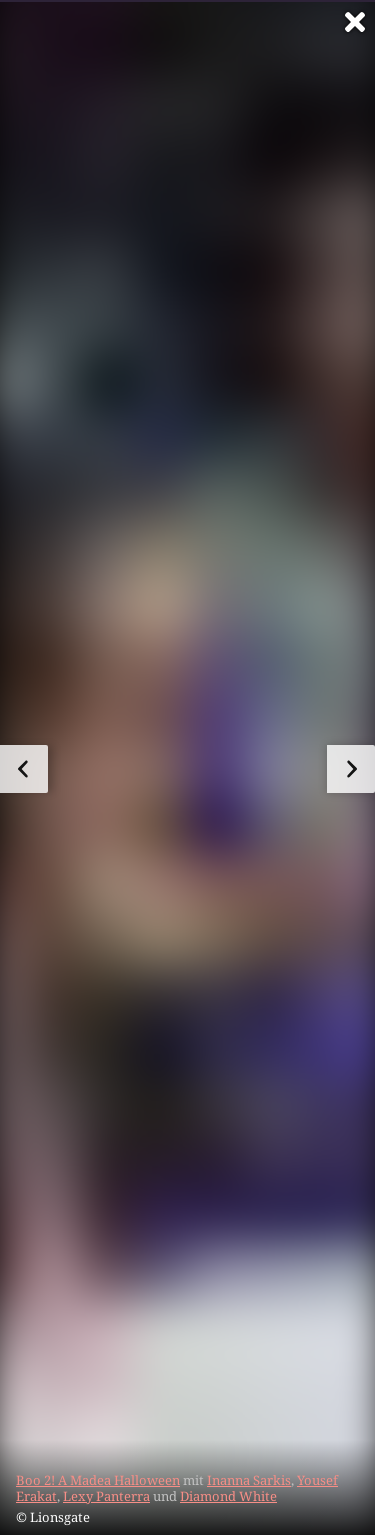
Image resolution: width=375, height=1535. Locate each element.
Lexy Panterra (106, 1496)
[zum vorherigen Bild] (24, 769)
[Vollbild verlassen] (355, 22)
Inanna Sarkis (249, 1480)
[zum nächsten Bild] (351, 769)
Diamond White (228, 1496)
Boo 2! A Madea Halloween (98, 1480)
